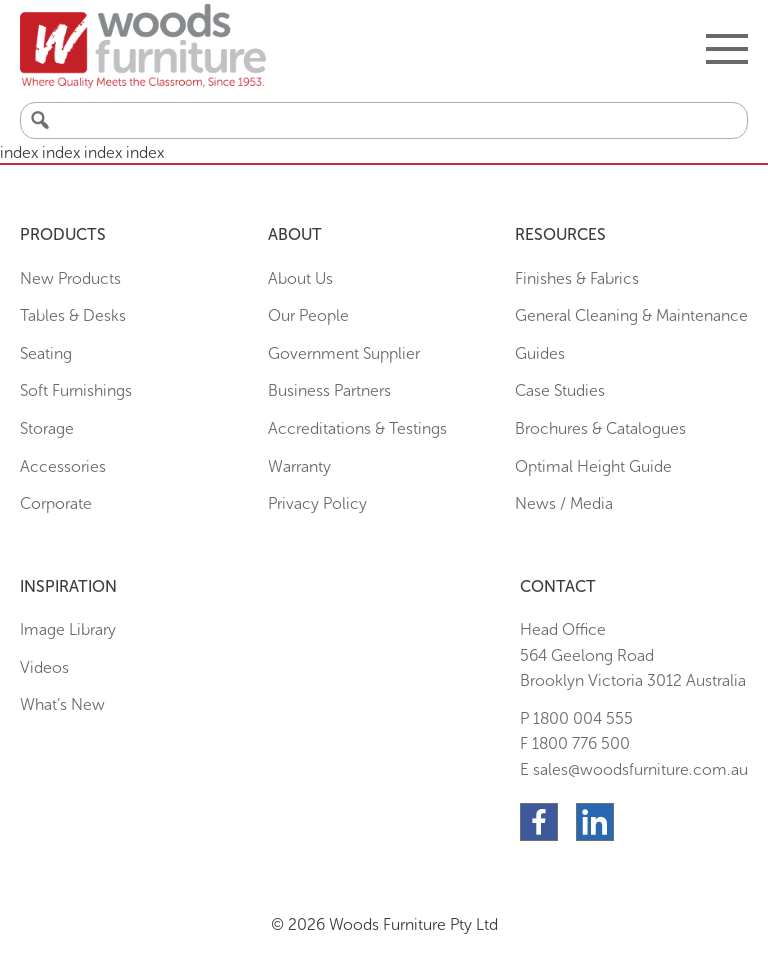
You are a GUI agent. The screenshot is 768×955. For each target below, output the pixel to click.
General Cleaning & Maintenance (631, 315)
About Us (300, 278)
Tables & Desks (73, 315)
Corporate (56, 503)
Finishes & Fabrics (577, 278)
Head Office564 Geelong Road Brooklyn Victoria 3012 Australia (633, 655)
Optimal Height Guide (593, 466)
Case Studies (560, 390)
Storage (47, 428)
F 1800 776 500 (575, 743)
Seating (46, 353)
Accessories (63, 466)
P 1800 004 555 (576, 718)
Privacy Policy (317, 503)
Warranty (299, 466)
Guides (540, 353)
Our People (308, 315)
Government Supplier (344, 353)
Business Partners (329, 390)
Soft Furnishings (76, 390)
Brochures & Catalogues (600, 428)
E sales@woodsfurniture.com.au (634, 769)
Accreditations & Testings (357, 428)
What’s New (62, 704)
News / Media (564, 503)
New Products (70, 278)
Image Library (68, 629)
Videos (44, 667)
